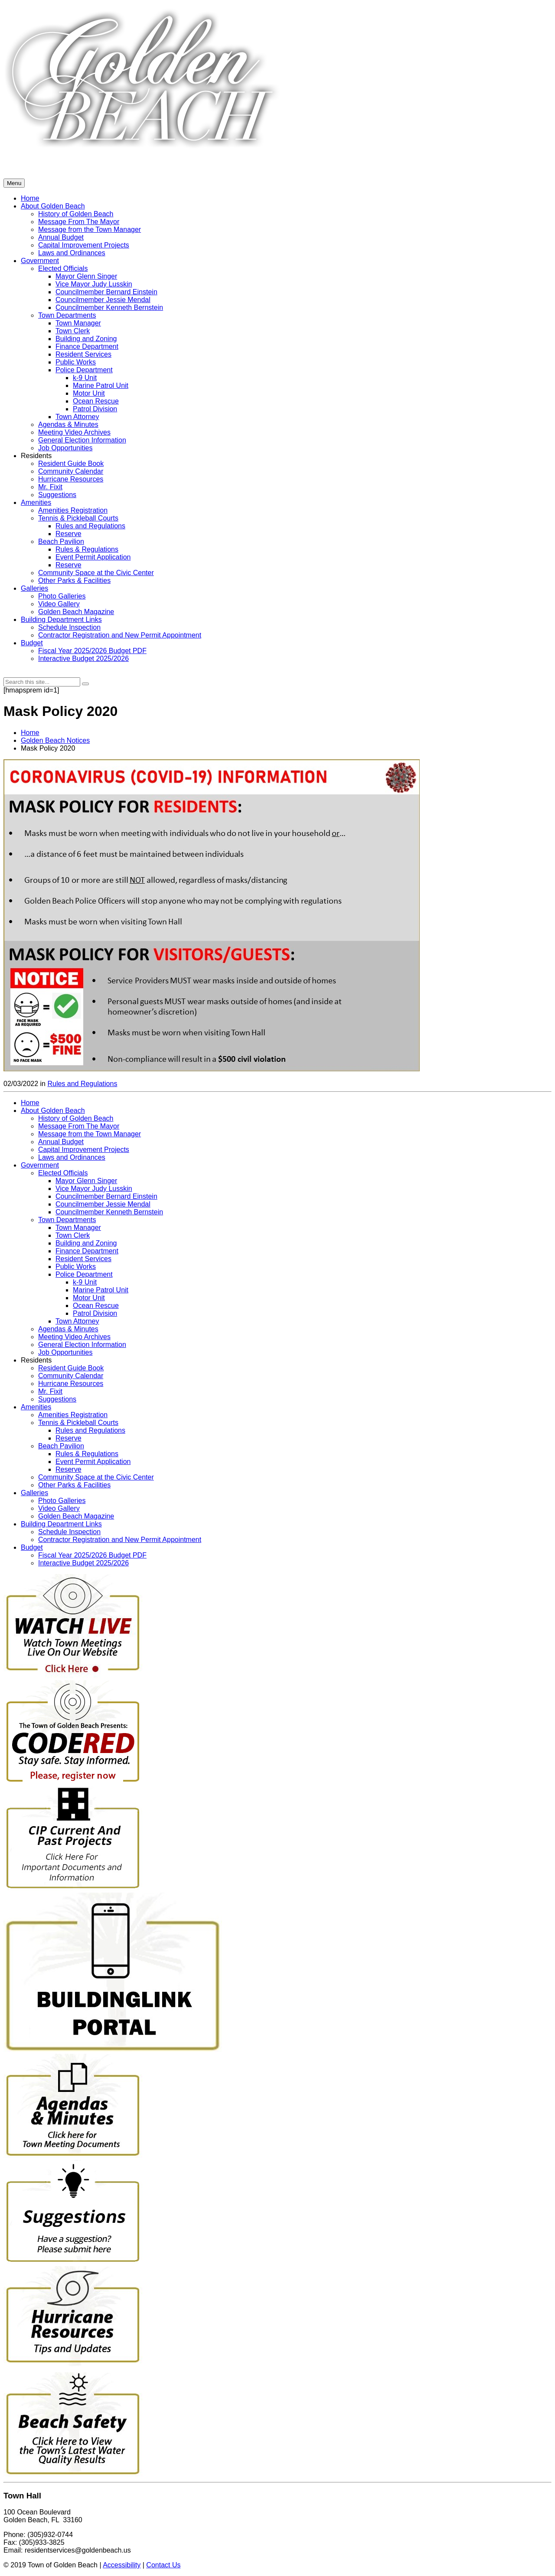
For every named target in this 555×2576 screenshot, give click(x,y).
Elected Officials (63, 1173)
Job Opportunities (65, 448)
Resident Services (83, 1258)
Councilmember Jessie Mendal (103, 1204)
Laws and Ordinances (71, 1157)
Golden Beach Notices (55, 740)
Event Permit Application (93, 557)
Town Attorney (77, 416)
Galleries (34, 588)
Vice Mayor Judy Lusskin (94, 1188)
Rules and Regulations (90, 526)
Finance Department (87, 1251)
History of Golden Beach (75, 1118)
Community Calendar (70, 471)
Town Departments (67, 1219)
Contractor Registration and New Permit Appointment (119, 635)
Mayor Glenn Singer (86, 1180)
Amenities (36, 502)
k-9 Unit (85, 377)
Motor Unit (89, 393)
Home (30, 732)
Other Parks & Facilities (74, 580)
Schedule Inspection (69, 627)
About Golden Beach (53, 1110)
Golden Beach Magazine (76, 611)
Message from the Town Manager (89, 1134)
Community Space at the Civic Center (96, 572)
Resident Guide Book (71, 463)
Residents (36, 455)
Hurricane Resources (70, 479)
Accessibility (121, 2565)
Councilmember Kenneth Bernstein (109, 1212)
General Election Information (82, 440)
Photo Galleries (61, 596)
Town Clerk (73, 1235)
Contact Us (163, 2565)
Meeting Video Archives (74, 432)
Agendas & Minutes (68, 424)
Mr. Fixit (50, 487)
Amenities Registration (73, 510)
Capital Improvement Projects (83, 1149)
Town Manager (78, 1227)
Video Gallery (59, 604)
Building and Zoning (86, 1243)
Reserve (69, 533)
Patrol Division (95, 409)
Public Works (76, 362)
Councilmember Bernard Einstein (106, 1196)
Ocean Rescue (96, 401)
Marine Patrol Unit (100, 385)
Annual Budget (61, 1141)
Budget (32, 643)
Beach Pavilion (61, 541)
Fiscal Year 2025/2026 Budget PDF (92, 650)
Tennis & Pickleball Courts (78, 518)
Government (40, 1165)
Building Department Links (61, 619)
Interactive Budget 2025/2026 (83, 658)
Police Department (84, 370)
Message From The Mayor (78, 1126)
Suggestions (57, 494)
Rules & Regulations (87, 549)
